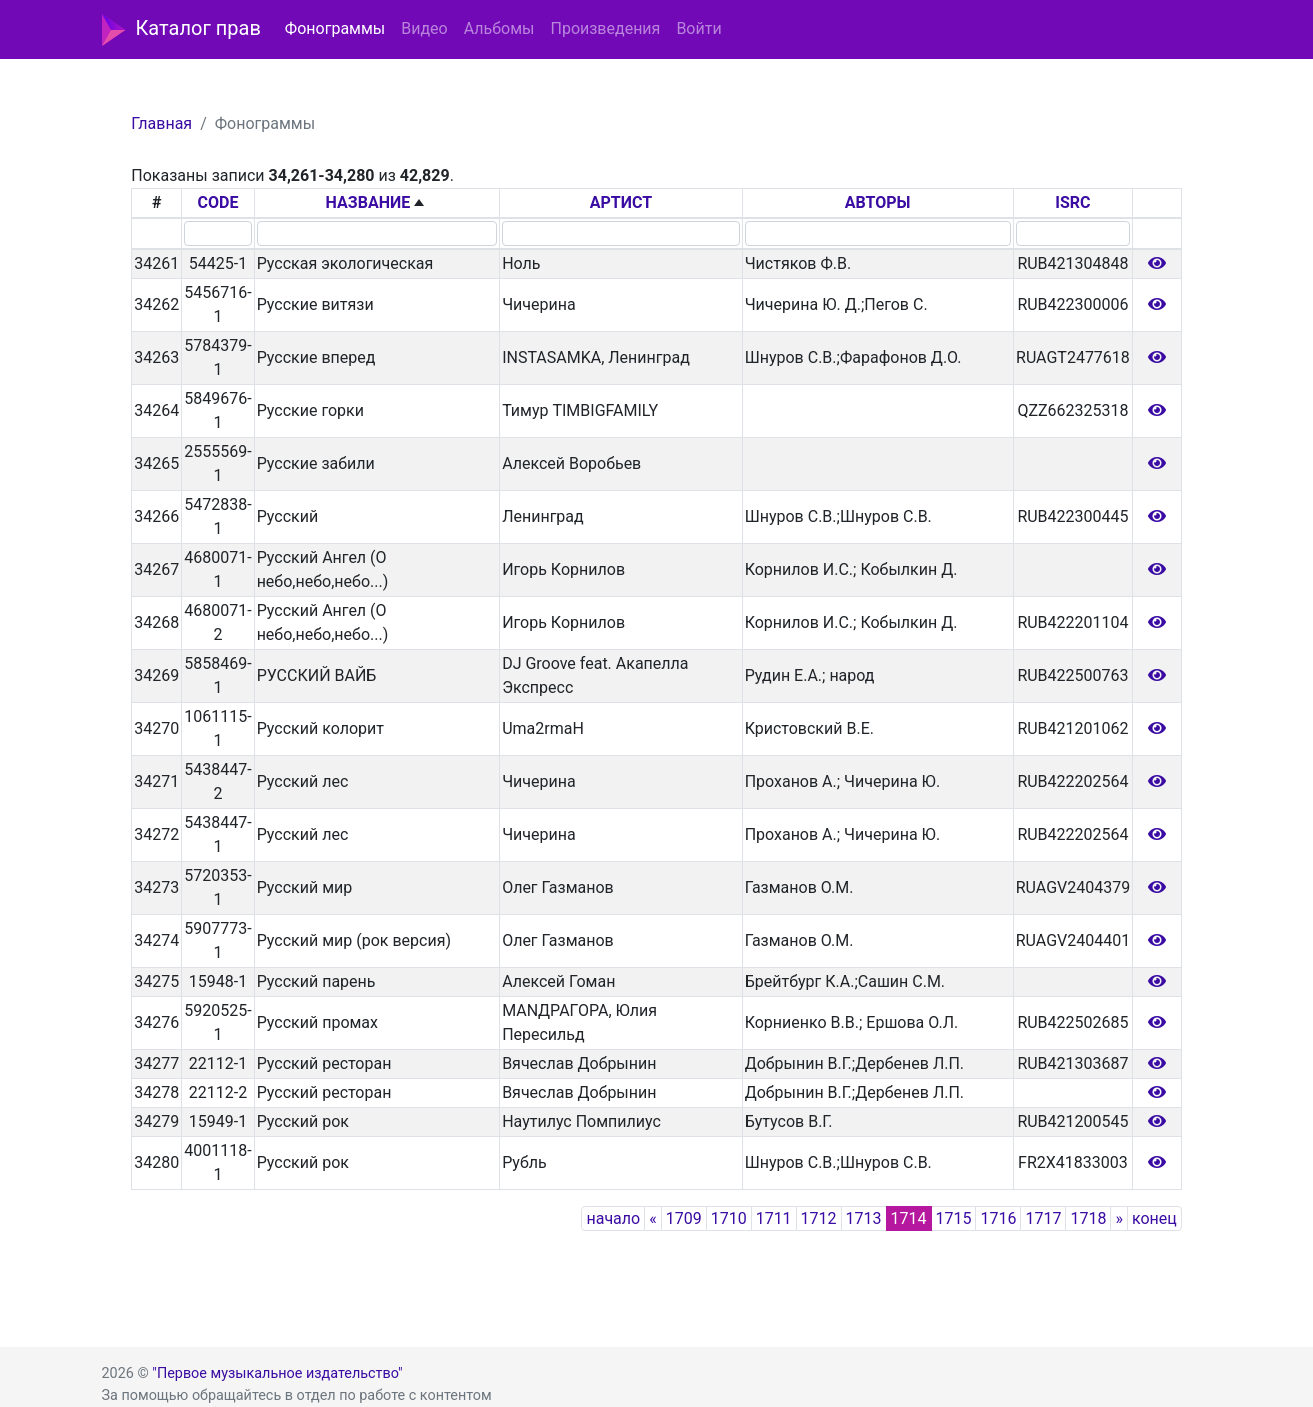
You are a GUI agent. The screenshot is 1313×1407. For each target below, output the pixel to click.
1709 (684, 1218)
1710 (729, 1218)
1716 (998, 1218)
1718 (1088, 1218)
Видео (424, 28)
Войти (698, 28)
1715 (954, 1218)
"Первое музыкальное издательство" (277, 1373)
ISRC (1072, 202)
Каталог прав (181, 30)
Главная (161, 123)
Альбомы (499, 28)
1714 (909, 1218)
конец (1154, 1218)
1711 (774, 1218)
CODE (218, 202)
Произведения (605, 28)
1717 (1043, 1218)
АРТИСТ (621, 202)
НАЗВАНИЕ (368, 202)
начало (613, 1218)
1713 (864, 1218)
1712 (819, 1218)
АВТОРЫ (878, 202)
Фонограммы (335, 28)
